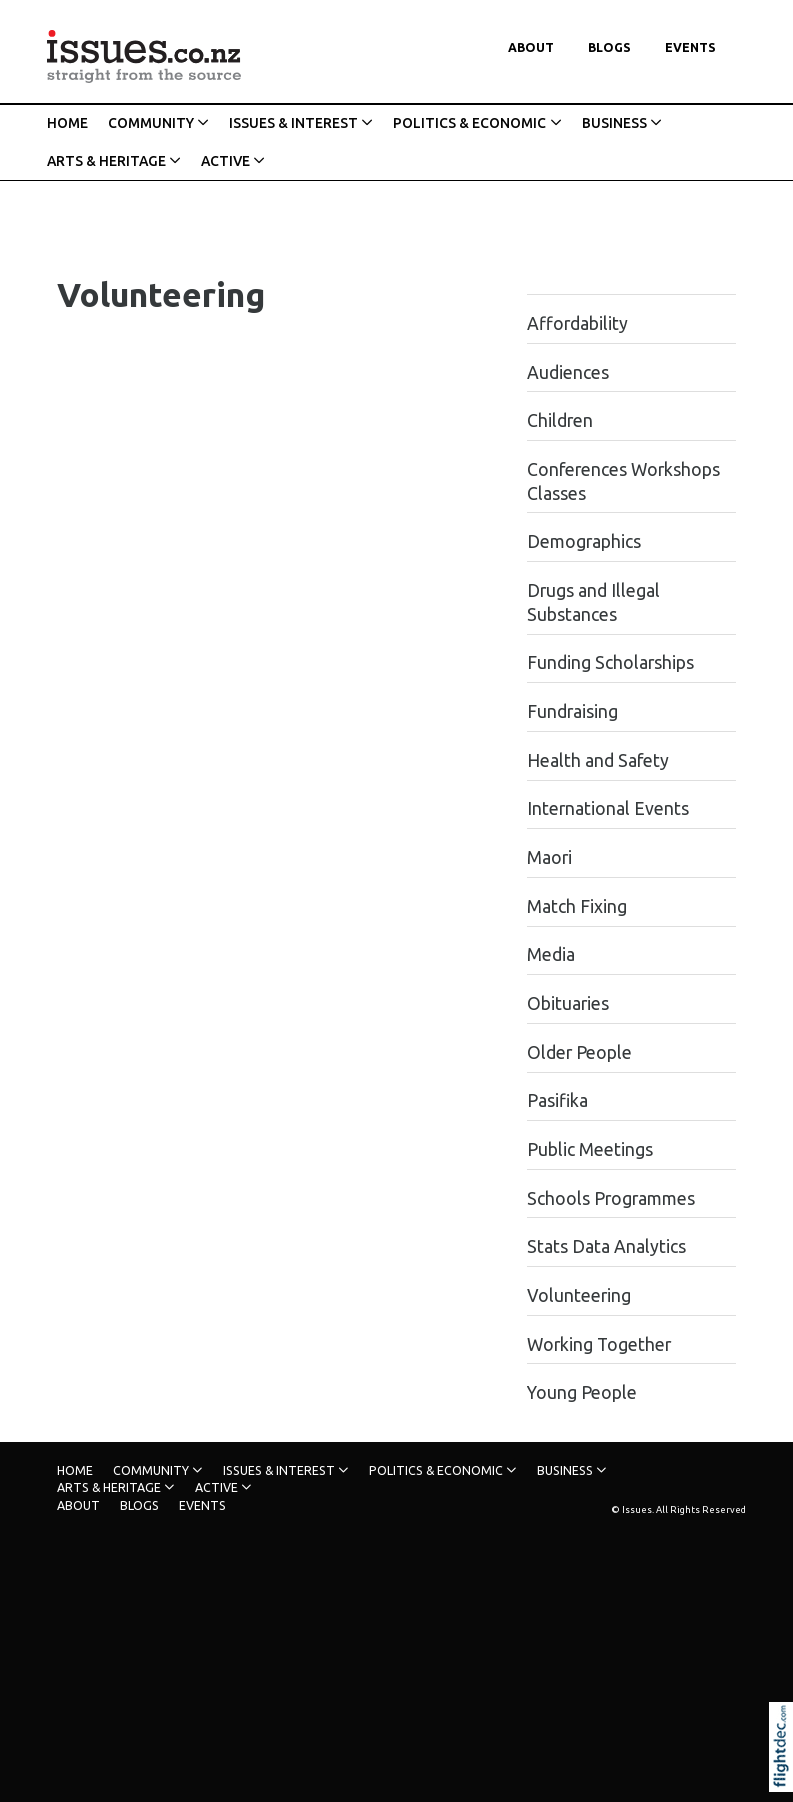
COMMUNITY (151, 123)
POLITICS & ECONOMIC (469, 123)
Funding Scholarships (610, 662)
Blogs (609, 47)
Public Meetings (590, 1149)
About (531, 47)
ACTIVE (225, 161)
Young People (582, 1392)
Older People (579, 1052)
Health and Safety (598, 760)
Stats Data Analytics (606, 1246)
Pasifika (557, 1100)
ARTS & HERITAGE (106, 161)
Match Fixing (577, 906)
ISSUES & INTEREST (293, 123)
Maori (549, 857)
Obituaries (568, 1003)
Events (690, 47)
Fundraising (572, 711)
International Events (608, 808)
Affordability (577, 323)
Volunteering (579, 1295)
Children (560, 420)
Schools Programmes (611, 1198)
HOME (67, 123)
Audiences (568, 372)
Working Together (599, 1344)
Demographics (584, 541)
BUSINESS (614, 123)
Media (551, 954)
